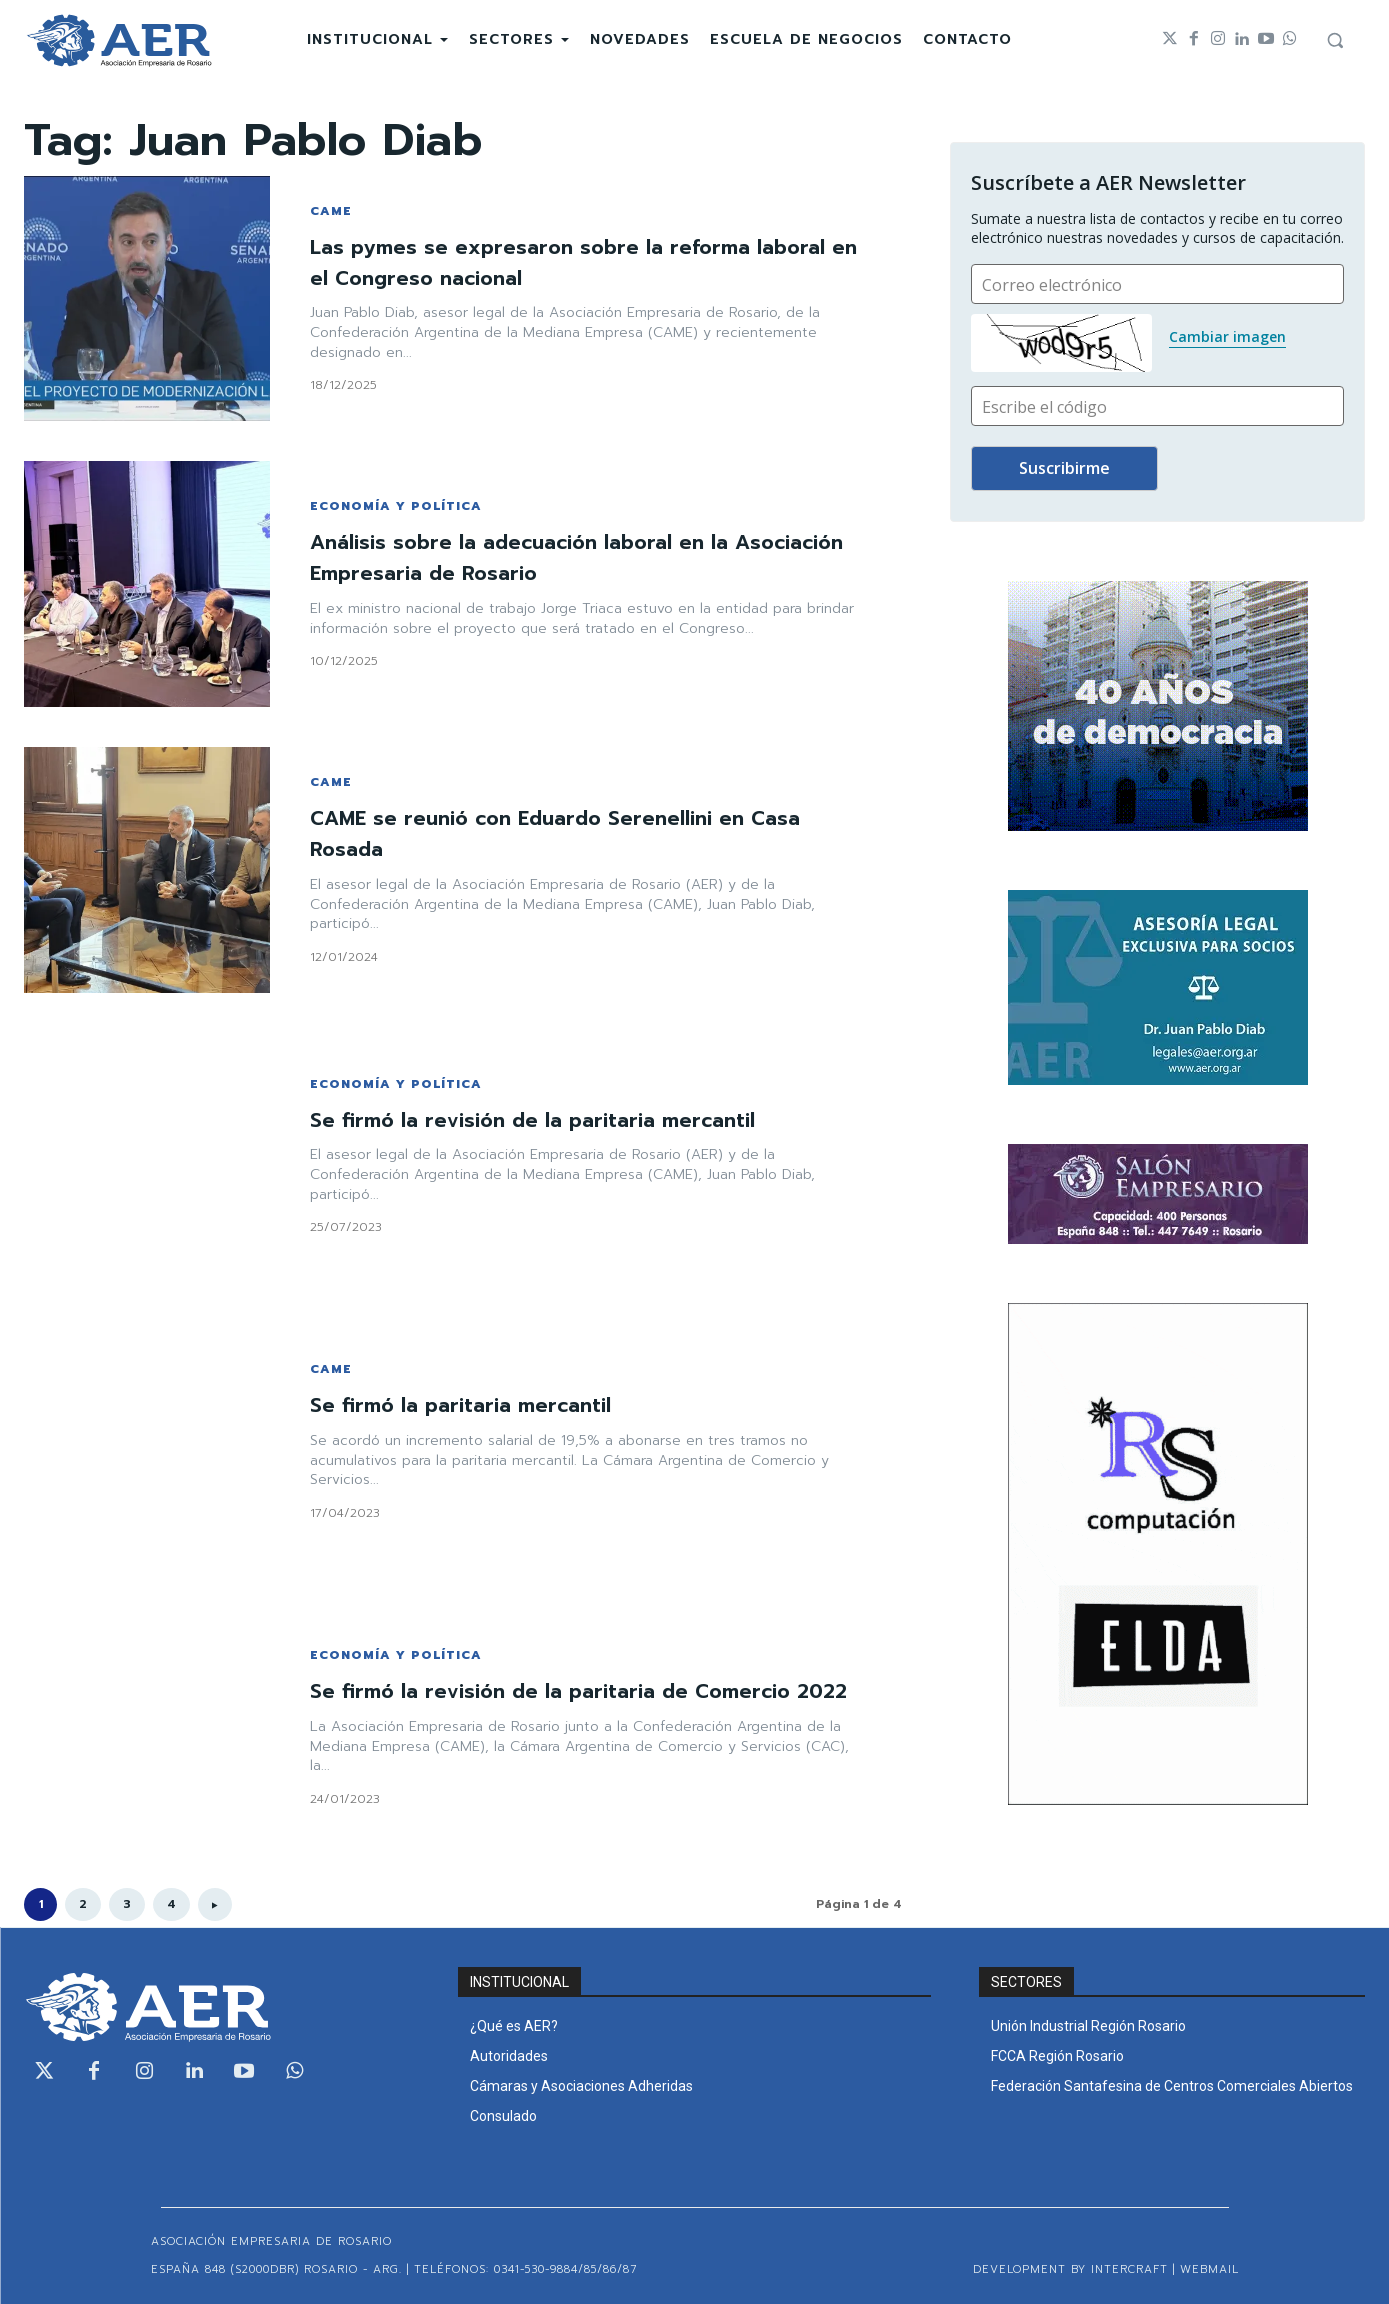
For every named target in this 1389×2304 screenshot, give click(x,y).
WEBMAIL (1209, 2269)
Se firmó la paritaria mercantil (475, 1404)
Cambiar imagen (1227, 336)
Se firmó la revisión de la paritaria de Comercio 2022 (572, 1691)
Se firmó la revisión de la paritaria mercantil (554, 1119)
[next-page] (215, 1904)
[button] (1335, 40)
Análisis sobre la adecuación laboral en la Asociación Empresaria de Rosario (539, 557)
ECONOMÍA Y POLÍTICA (396, 506)
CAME (331, 211)
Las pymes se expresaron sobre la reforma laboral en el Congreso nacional (547, 262)
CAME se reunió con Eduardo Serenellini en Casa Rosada (577, 833)
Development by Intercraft (1070, 2269)
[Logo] (119, 40)
